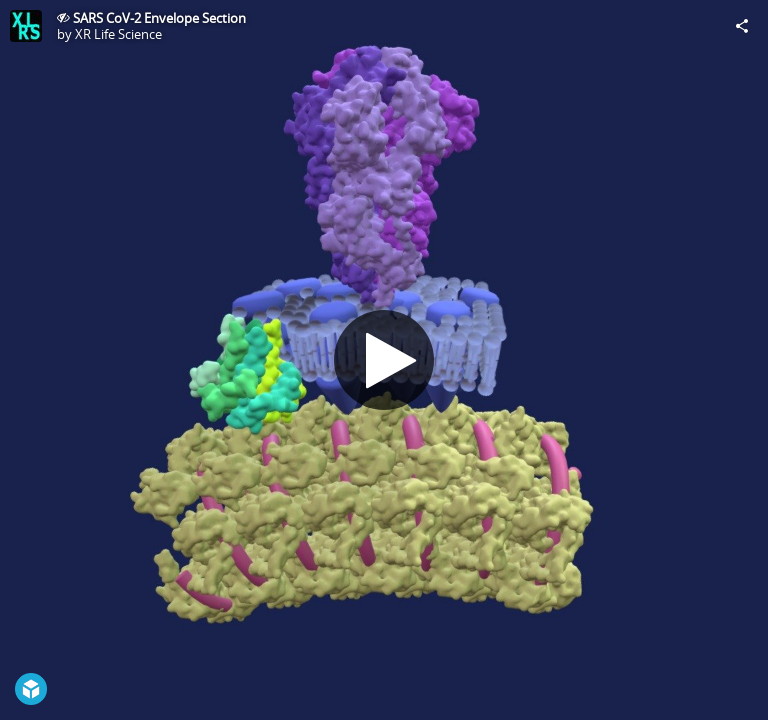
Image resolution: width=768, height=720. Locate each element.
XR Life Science (118, 34)
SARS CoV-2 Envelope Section (159, 18)
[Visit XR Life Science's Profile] (26, 26)
